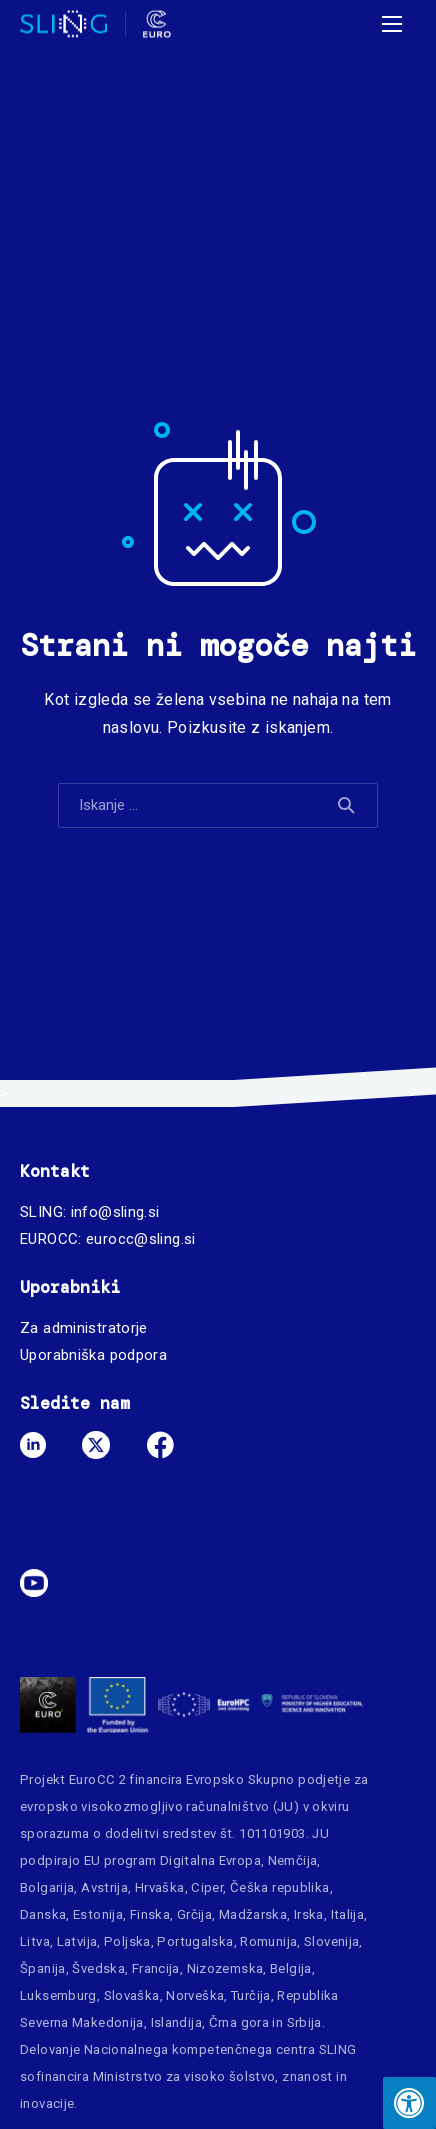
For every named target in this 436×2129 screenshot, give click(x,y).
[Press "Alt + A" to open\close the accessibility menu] (409, 2103)
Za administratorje (84, 1328)
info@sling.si (115, 1212)
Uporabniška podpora (93, 1355)
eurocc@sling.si (141, 1239)
